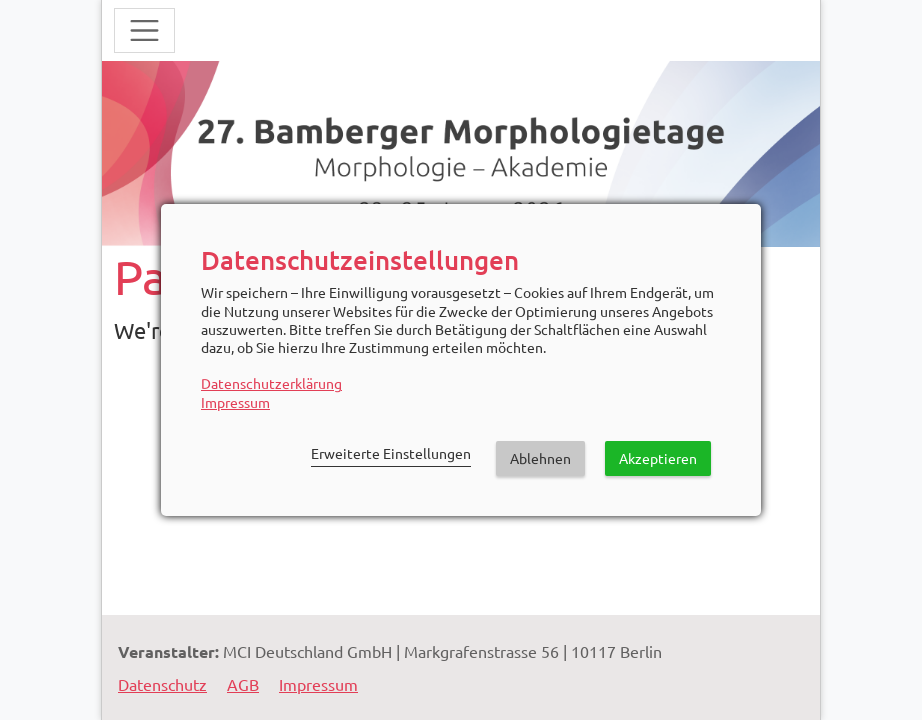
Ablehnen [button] (540, 458)
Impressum (235, 402)
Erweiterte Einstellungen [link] (391, 453)
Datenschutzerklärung (271, 383)
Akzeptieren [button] (658, 458)
